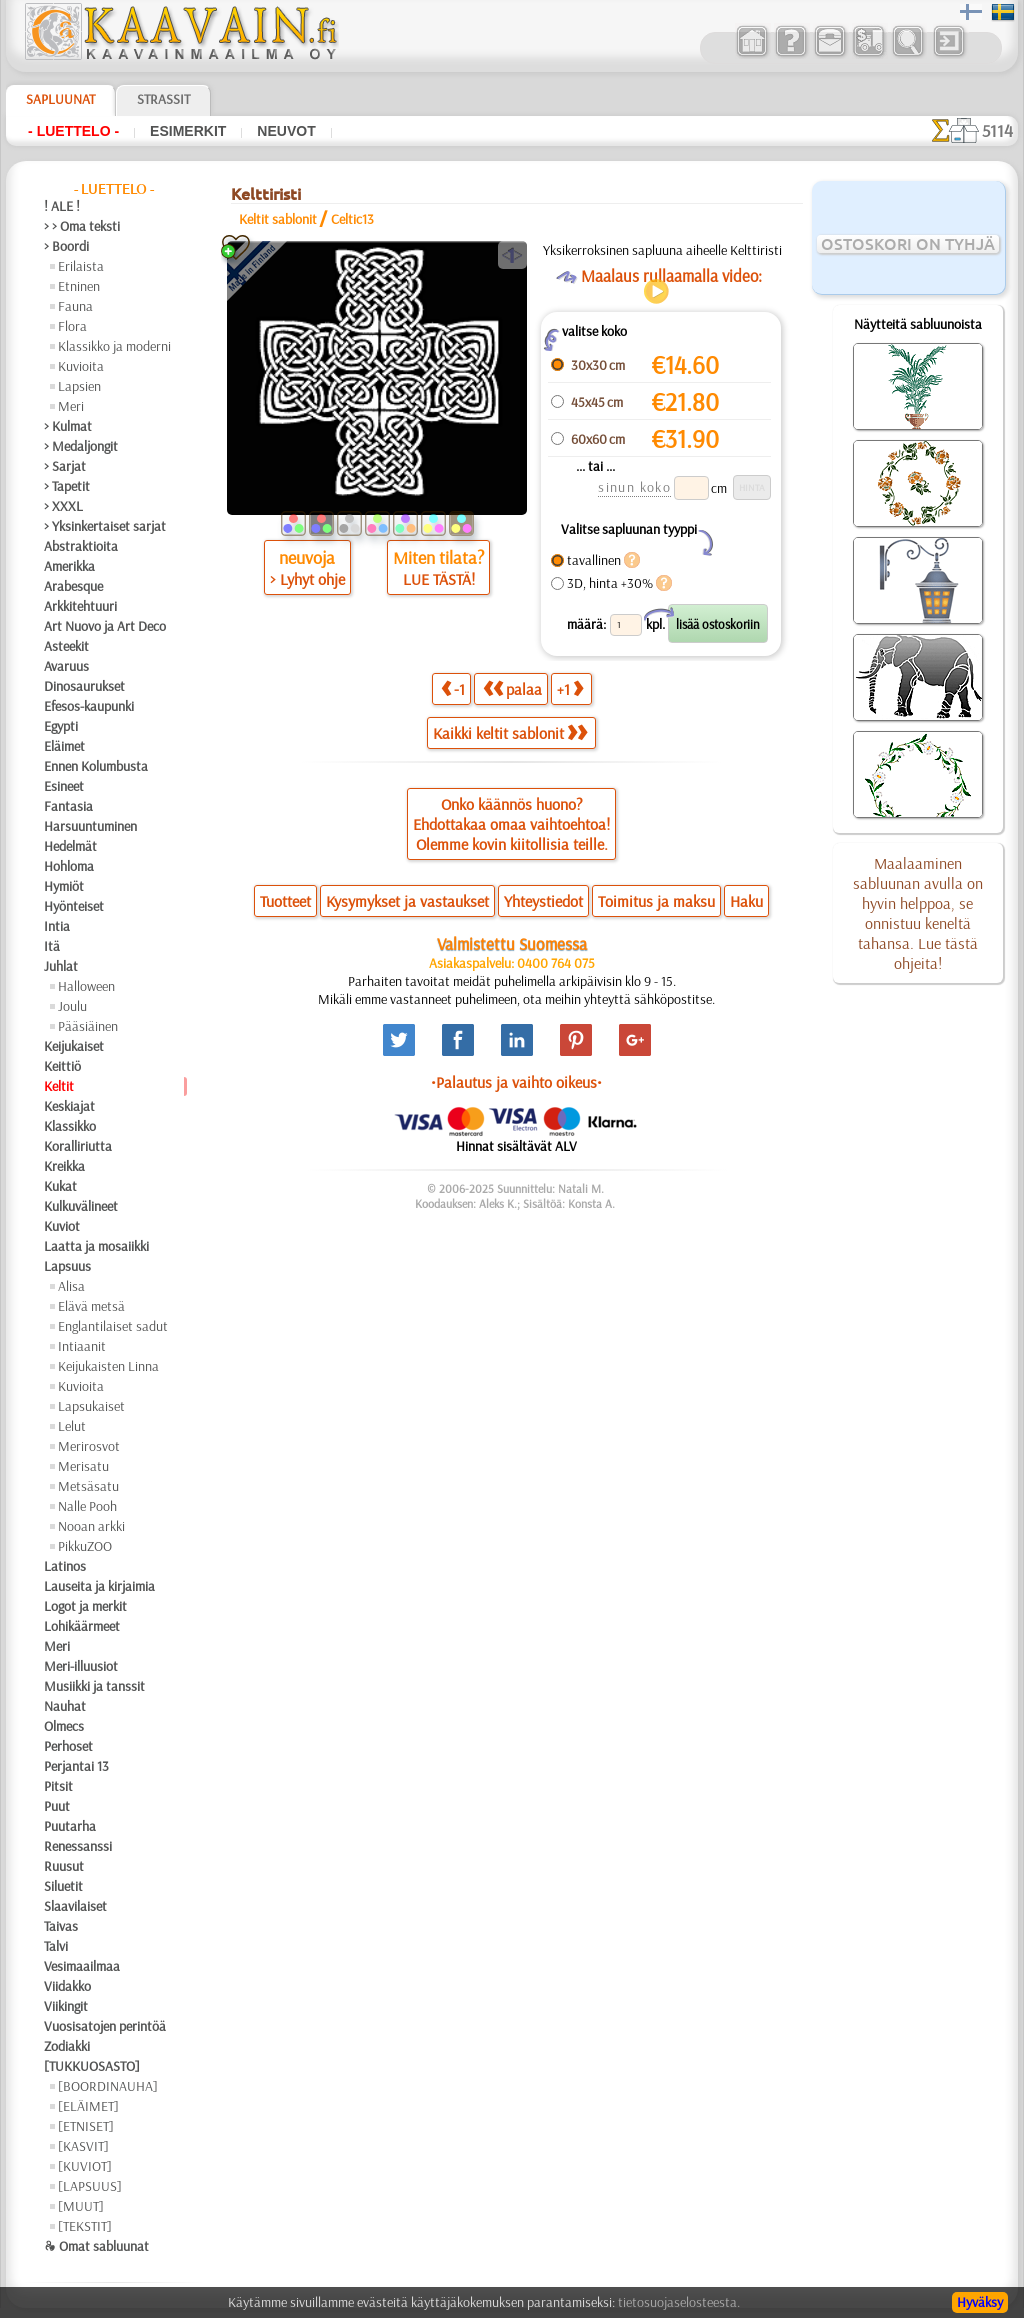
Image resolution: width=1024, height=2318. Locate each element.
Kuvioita (81, 366)
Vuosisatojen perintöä (105, 2026)
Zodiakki (67, 2046)
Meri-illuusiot (81, 1666)
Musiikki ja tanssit (94, 1686)
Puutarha (70, 1826)
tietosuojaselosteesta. (679, 2302)
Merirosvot (89, 1446)
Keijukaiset (74, 1046)
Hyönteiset (74, 906)
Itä (52, 946)
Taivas (61, 1926)
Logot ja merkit (85, 1606)
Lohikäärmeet (82, 1626)
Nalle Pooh (87, 1506)
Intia (57, 926)
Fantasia (68, 806)
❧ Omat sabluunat (96, 2246)
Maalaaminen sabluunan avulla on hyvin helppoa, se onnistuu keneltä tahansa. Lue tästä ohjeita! (918, 913)
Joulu (72, 1006)
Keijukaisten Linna (108, 1366)
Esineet (64, 786)
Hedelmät (70, 846)
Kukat (60, 1186)
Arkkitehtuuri (80, 606)
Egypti (61, 726)
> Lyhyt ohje (307, 579)
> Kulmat (68, 426)
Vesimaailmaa (82, 1966)
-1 (453, 688)
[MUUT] (81, 2206)
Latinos (65, 1566)
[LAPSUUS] (90, 2186)
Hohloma (69, 866)
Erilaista (81, 266)
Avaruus (66, 666)
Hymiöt (64, 886)
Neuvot (286, 131)
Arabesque (73, 586)
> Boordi (66, 246)
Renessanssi (78, 1846)
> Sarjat (65, 466)
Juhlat (61, 966)
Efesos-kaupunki (89, 706)
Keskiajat (69, 1106)
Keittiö (62, 1066)
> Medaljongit (81, 446)
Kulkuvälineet (81, 1206)
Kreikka (64, 1166)
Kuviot (62, 1226)
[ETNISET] (86, 2126)
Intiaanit (82, 1346)
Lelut (72, 1426)
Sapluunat (60, 99)
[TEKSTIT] (85, 2226)
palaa (512, 688)
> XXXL (63, 506)
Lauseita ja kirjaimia (99, 1586)
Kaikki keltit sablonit (510, 733)
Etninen (79, 286)
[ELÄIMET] (88, 2106)
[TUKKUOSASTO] (92, 2066)
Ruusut (64, 1866)
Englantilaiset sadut (113, 1326)
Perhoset (68, 1746)
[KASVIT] (83, 2146)
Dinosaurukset (84, 686)
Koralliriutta (78, 1146)
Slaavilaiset (75, 1906)
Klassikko (70, 1126)
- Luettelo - (73, 131)
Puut (57, 1806)
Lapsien (79, 386)
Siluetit (63, 1886)
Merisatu (83, 1466)
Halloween (86, 986)
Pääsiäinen (88, 1026)
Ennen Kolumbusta (96, 766)
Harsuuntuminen (90, 826)
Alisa (71, 1286)
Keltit (59, 1086)
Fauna (75, 306)
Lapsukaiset (91, 1406)
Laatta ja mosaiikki (96, 1246)
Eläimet (64, 746)
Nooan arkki (91, 1526)
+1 (570, 688)
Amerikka (69, 566)
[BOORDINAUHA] (108, 2086)
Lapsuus (67, 1266)
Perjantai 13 (76, 1766)
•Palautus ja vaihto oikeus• (516, 1082)
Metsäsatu (88, 1486)
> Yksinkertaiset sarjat (105, 526)
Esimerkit (188, 131)
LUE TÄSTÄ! (439, 579)
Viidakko (67, 1986)
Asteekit (66, 646)
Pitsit (58, 1786)
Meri (71, 406)
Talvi (56, 1946)
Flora (72, 326)
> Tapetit (67, 486)
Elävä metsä (91, 1306)
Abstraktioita (81, 546)
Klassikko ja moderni (114, 346)
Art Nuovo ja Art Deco (105, 626)
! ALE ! (62, 206)
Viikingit (66, 2006)
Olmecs (64, 1726)
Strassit (163, 99)
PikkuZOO (85, 1546)
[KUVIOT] (85, 2166)
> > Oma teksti (82, 226)
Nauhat (65, 1706)
